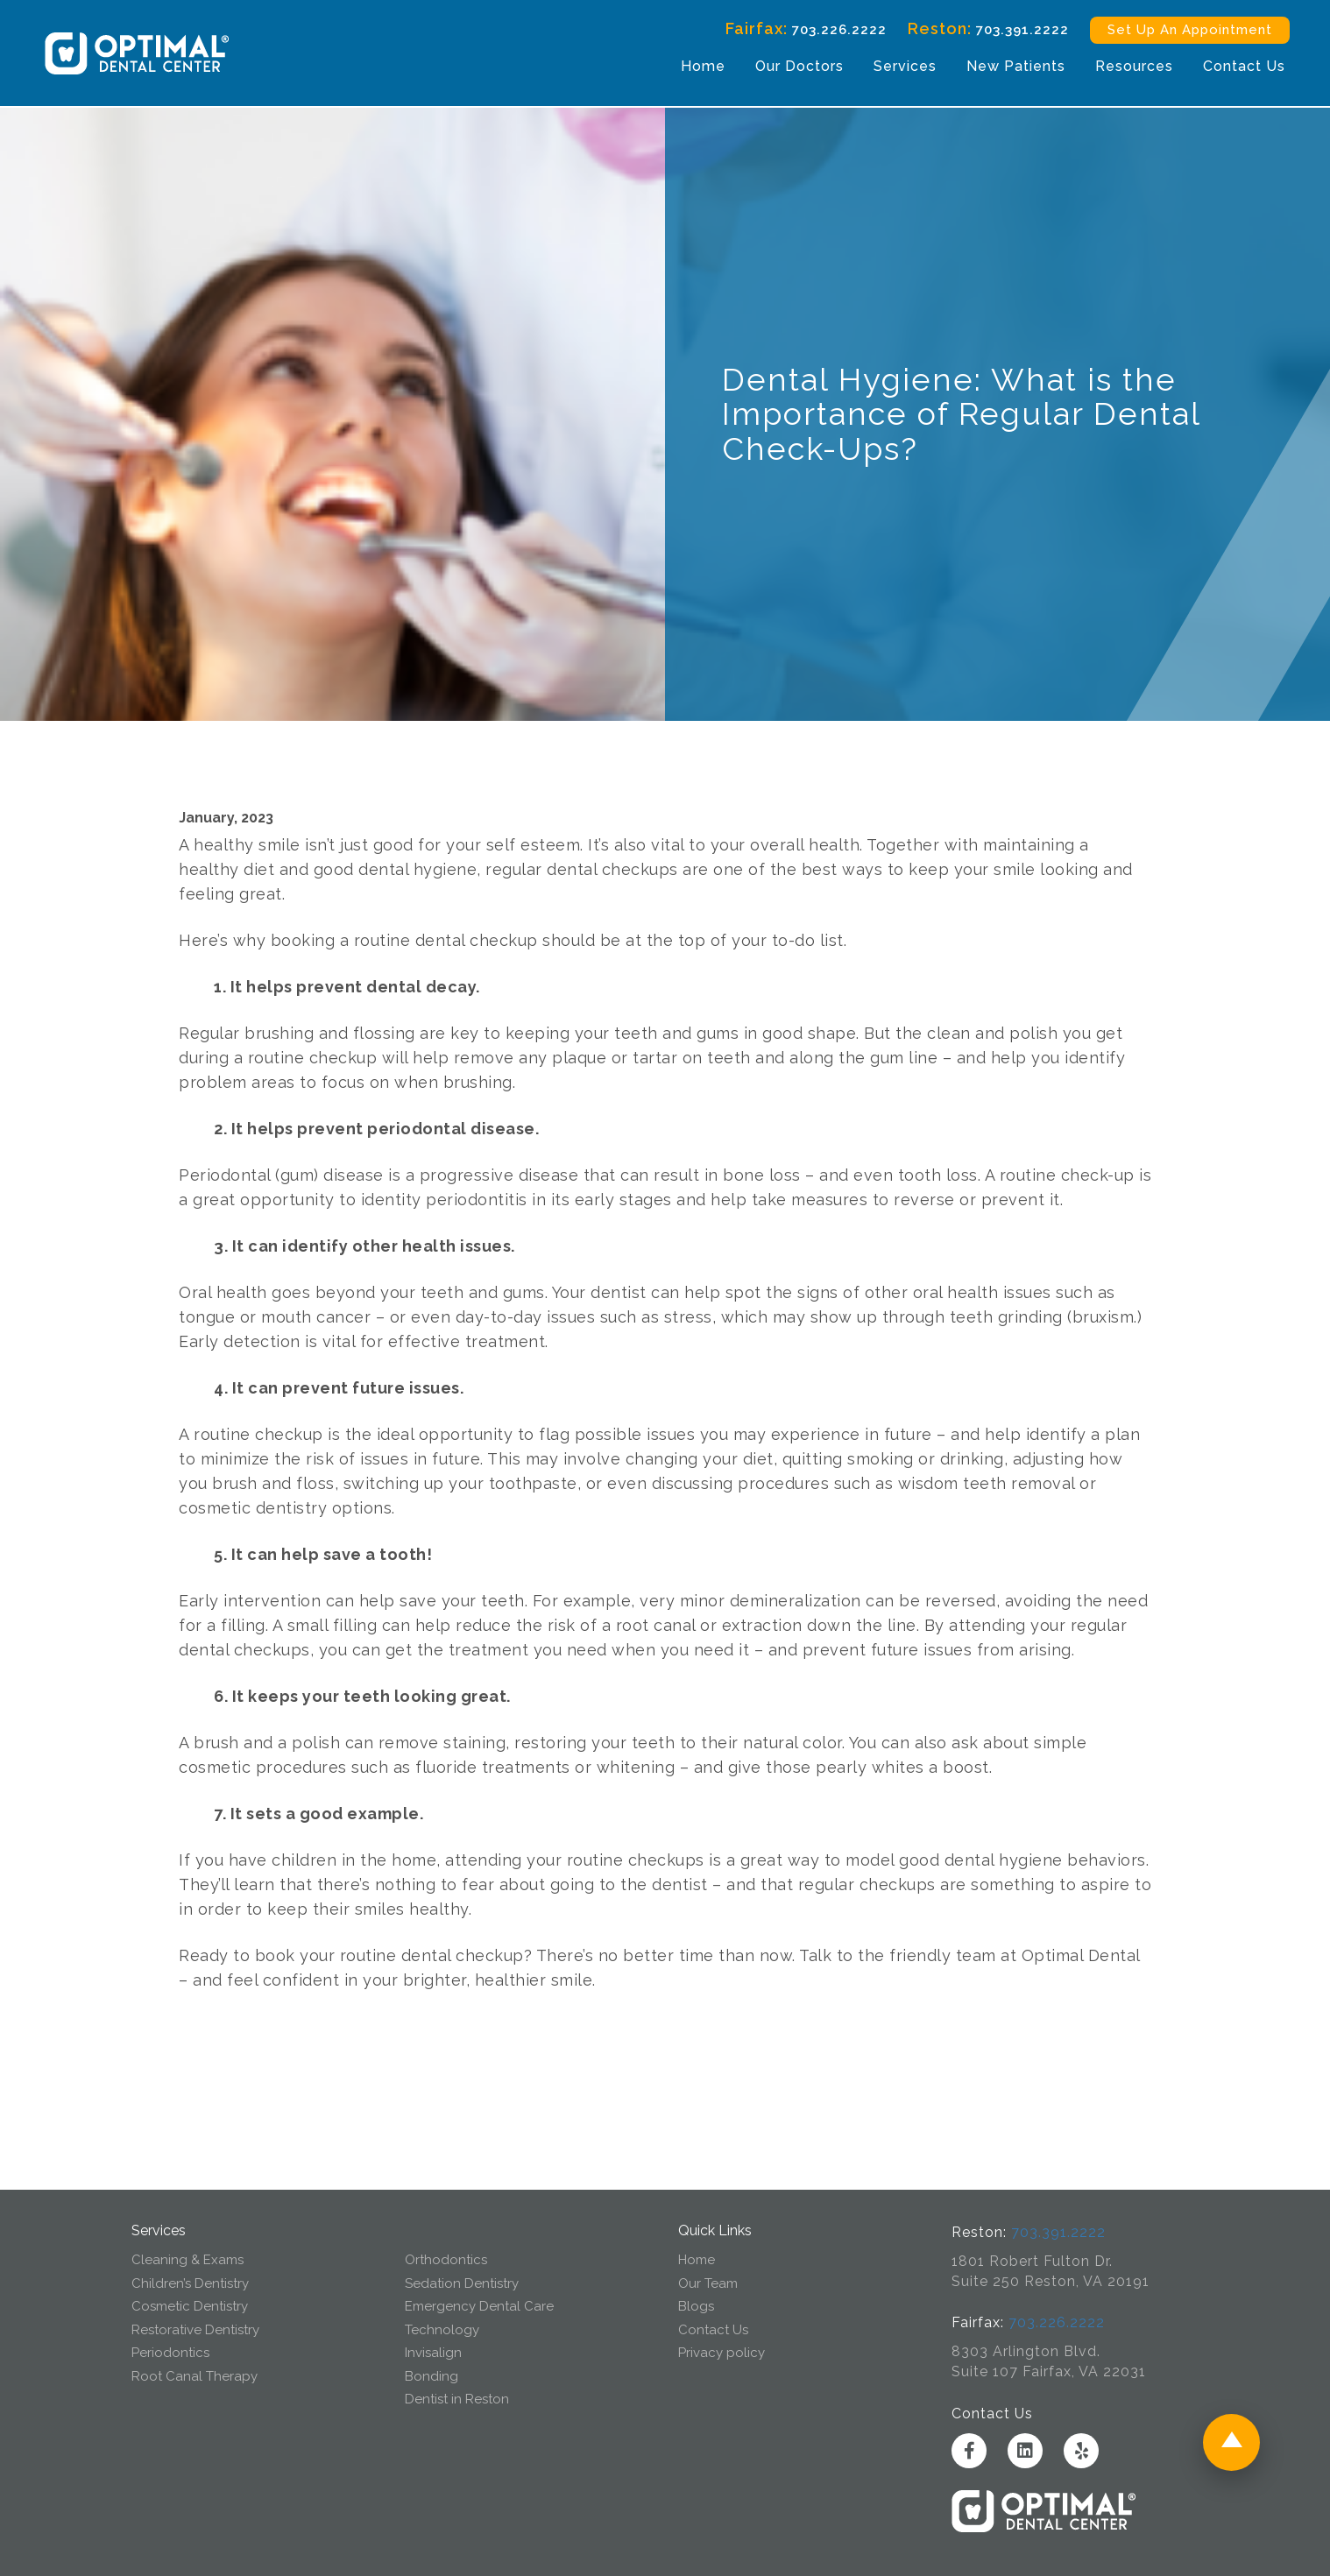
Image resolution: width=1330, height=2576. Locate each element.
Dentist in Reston (457, 2399)
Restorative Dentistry (195, 2330)
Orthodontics (446, 2260)
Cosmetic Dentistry (189, 2306)
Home (695, 67)
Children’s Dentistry (190, 2283)
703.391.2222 (1014, 31)
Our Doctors (791, 67)
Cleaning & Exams (187, 2260)
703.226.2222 (831, 31)
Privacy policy (721, 2353)
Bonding (431, 2376)
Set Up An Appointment (1182, 31)
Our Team (708, 2283)
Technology (442, 2330)
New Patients (1008, 67)
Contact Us (1236, 67)
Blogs (696, 2306)
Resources (1126, 67)
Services (897, 67)
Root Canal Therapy (194, 2376)
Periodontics (170, 2353)
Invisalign (433, 2353)
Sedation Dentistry (462, 2283)
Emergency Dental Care (479, 2306)
